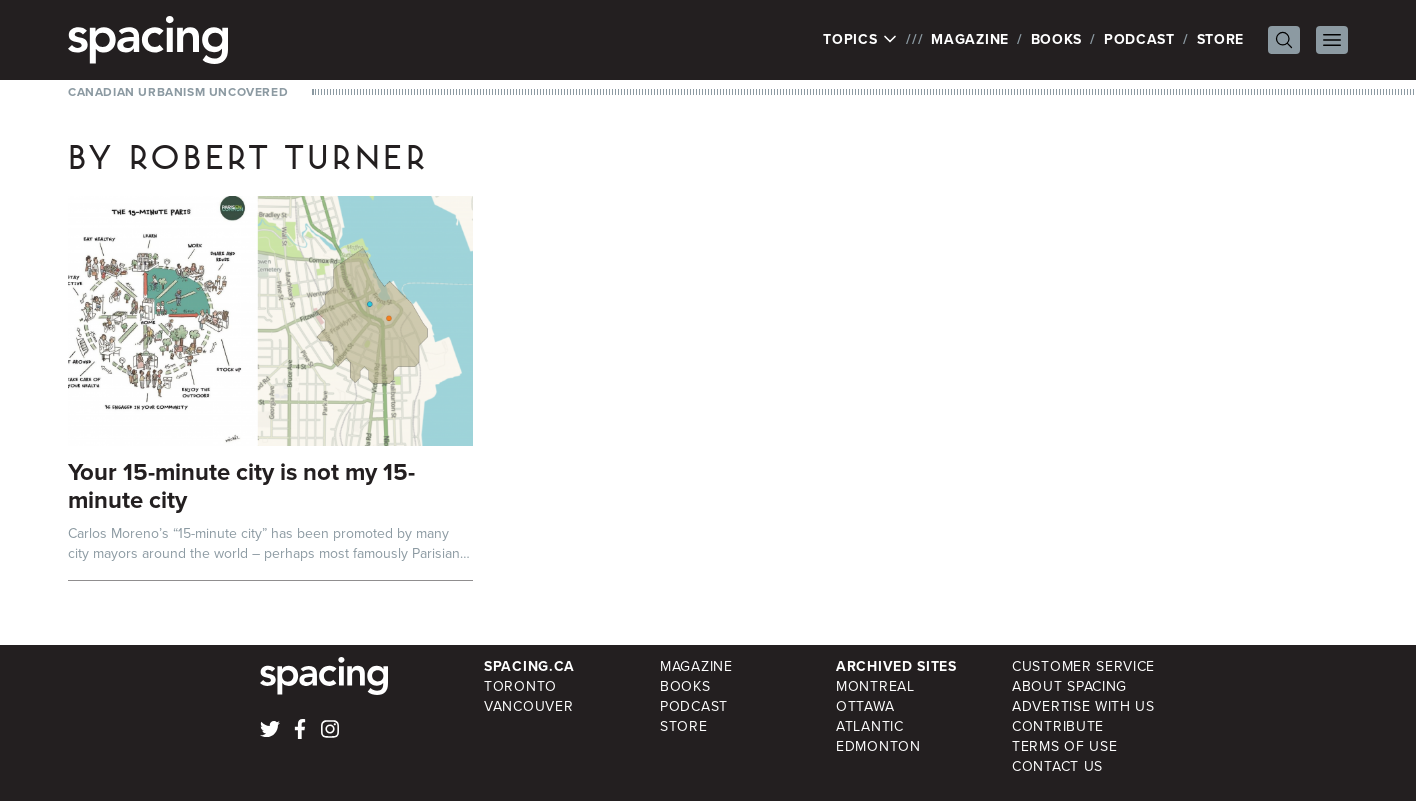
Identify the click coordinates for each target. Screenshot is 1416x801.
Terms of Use (1064, 746)
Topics (860, 40)
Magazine (970, 39)
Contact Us (1057, 766)
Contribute (1058, 726)
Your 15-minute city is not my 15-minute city (241, 486)
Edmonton (878, 746)
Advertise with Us (1083, 706)
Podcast (1139, 39)
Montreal (875, 686)
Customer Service (1083, 666)
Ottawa (865, 706)
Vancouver (528, 706)
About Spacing (1069, 686)
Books (1057, 39)
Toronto (520, 686)
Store (1221, 39)
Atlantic (870, 726)
